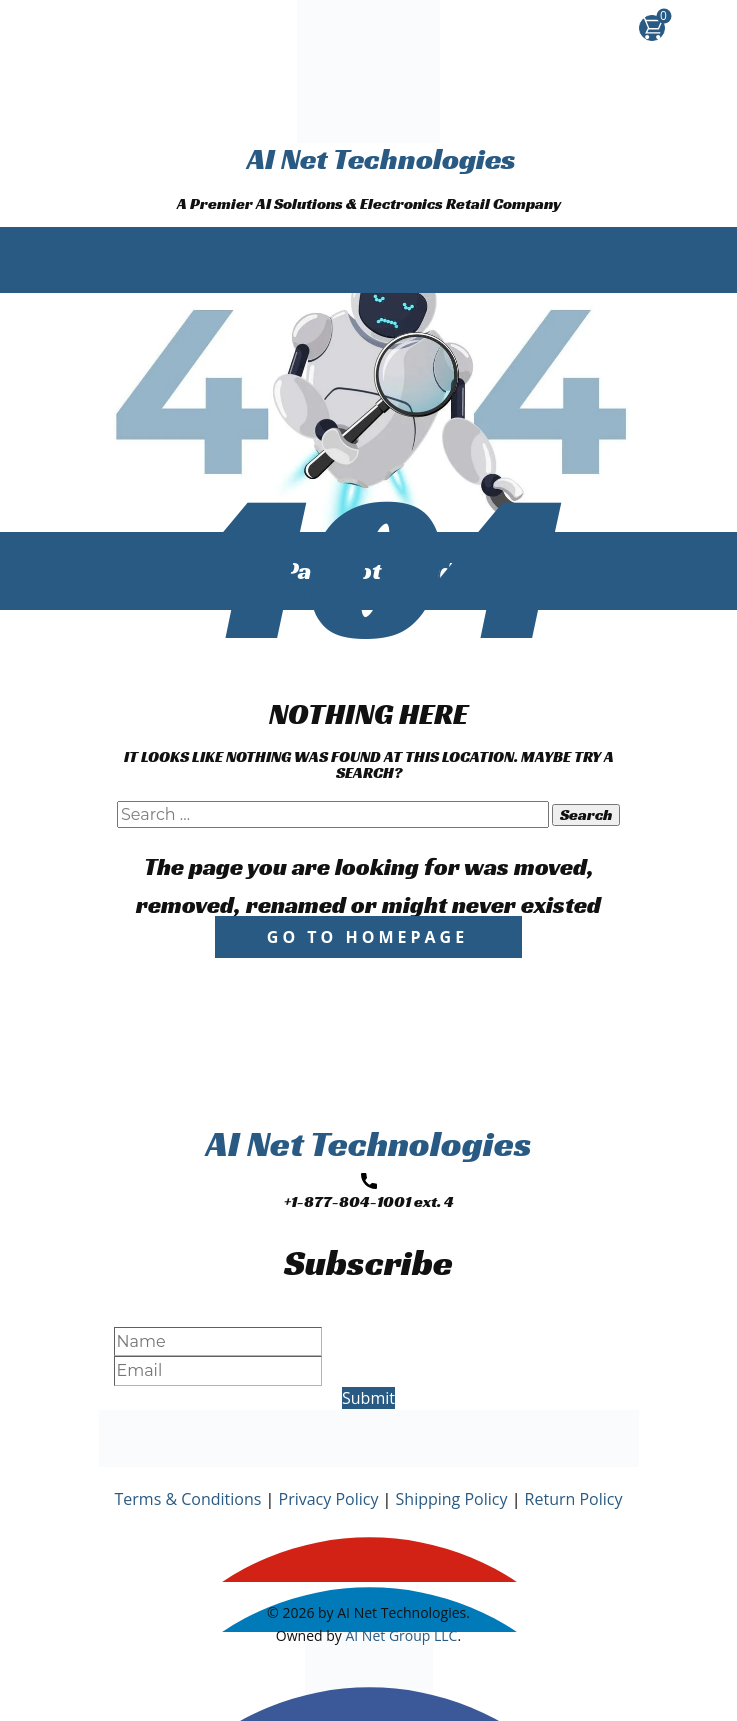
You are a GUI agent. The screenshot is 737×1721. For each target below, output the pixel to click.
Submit (368, 1398)
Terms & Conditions (188, 1499)
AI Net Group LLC (401, 1635)
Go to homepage (367, 937)
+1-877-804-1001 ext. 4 (369, 1192)
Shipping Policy (452, 1499)
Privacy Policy (329, 1499)
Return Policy (574, 1499)
